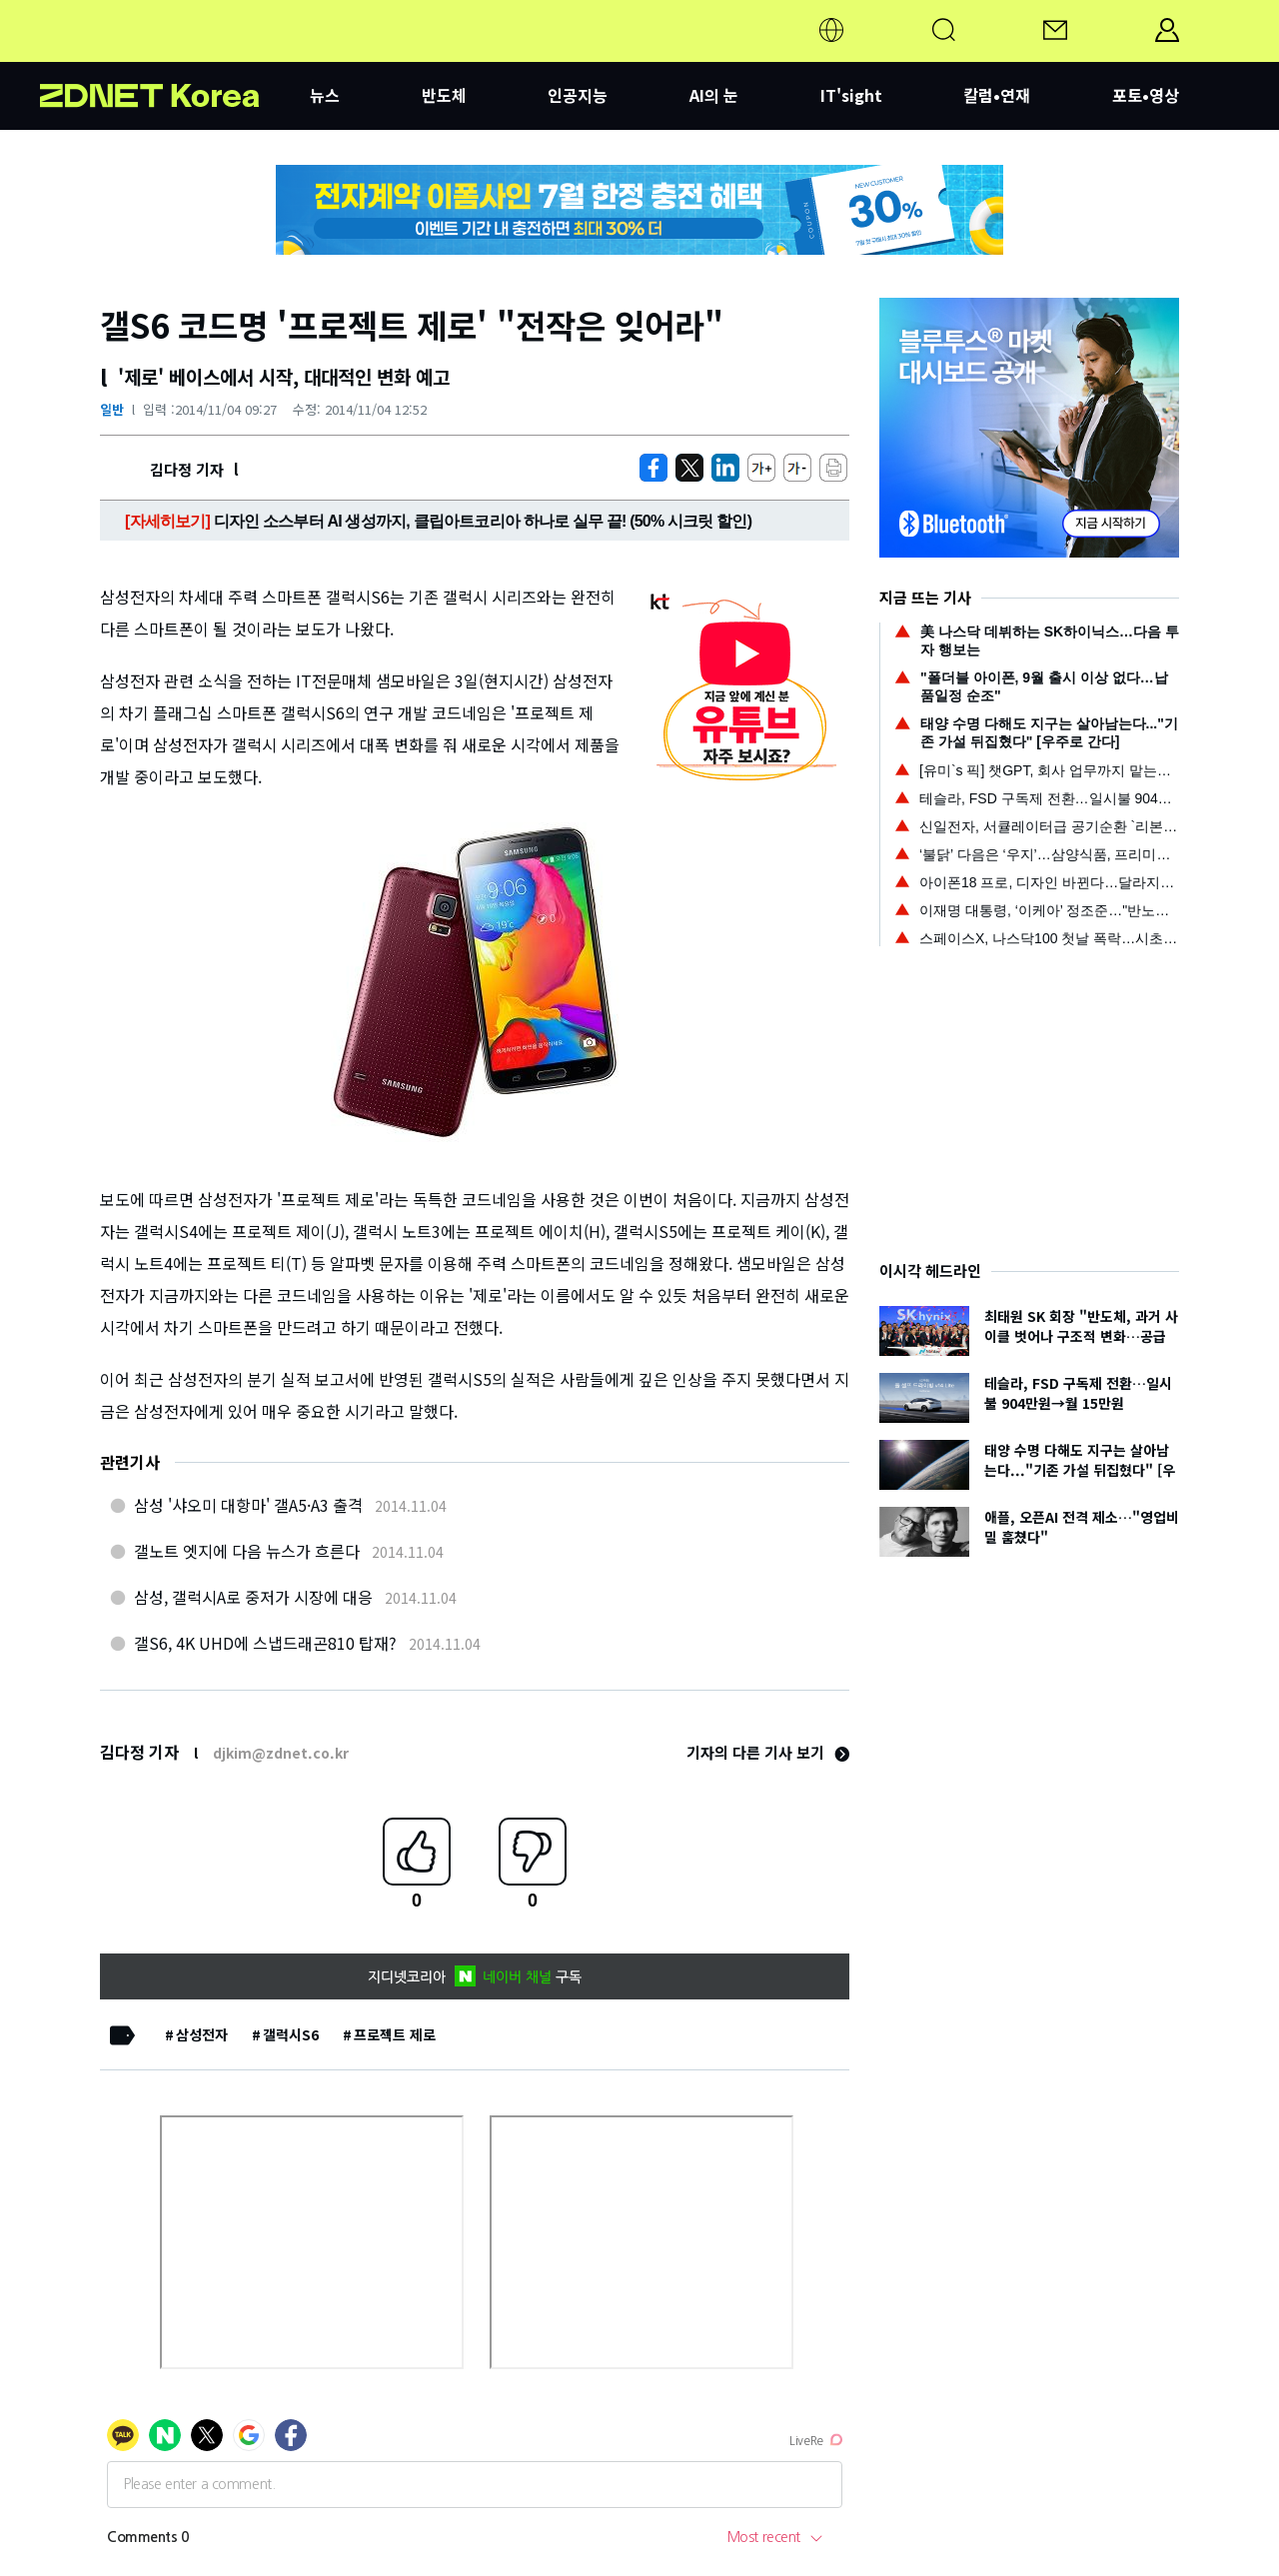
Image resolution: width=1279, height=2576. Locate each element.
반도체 (444, 95)
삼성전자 (202, 2034)
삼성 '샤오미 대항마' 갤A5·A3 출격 (248, 1505)
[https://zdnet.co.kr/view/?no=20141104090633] (653, 468)
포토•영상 (1145, 95)
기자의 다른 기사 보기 (767, 1752)
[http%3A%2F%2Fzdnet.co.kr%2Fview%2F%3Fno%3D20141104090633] (725, 468)
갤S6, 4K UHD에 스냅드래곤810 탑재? (265, 1643)
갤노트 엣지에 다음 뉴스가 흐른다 (247, 1551)
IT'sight (851, 95)
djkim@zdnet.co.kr (281, 1753)
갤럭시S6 (291, 2034)
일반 (112, 409)
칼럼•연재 (996, 95)
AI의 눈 (713, 95)
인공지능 (578, 95)
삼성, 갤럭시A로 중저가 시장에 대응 (253, 1597)
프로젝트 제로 (395, 2034)
